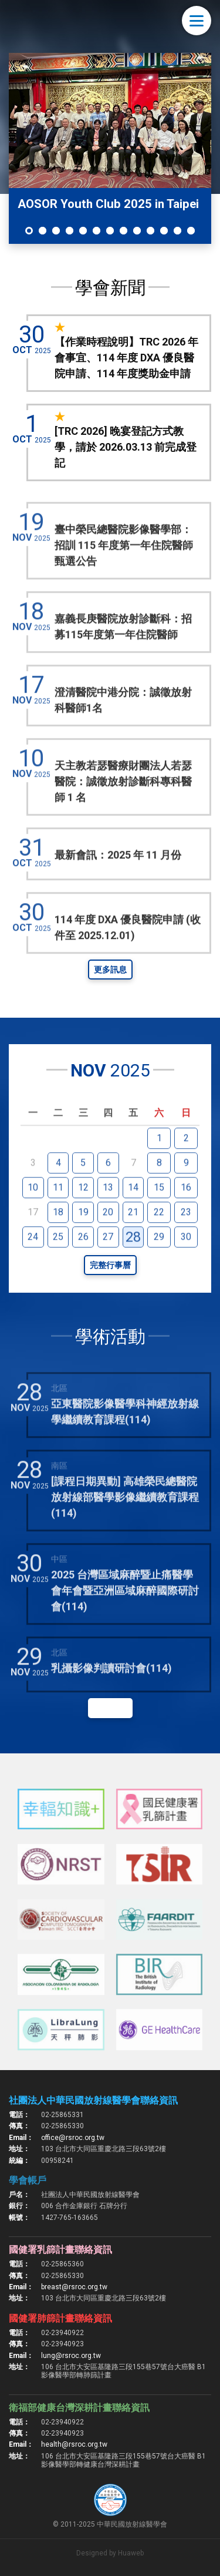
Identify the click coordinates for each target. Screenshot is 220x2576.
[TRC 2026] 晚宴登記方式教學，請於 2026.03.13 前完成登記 (126, 447)
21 (133, 1237)
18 (58, 1237)
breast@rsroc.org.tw (74, 2287)
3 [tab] (56, 230)
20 (108, 1237)
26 (83, 1262)
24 (33, 1262)
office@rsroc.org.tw (72, 2138)
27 (108, 1262)
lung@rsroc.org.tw (71, 2356)
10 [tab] (150, 230)
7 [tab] (110, 230)
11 (58, 1213)
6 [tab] (96, 230)
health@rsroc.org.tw (74, 2444)
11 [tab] (164, 230)
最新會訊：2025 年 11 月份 (118, 881)
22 (159, 1237)
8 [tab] (123, 230)
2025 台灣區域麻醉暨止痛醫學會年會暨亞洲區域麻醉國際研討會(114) (125, 1616)
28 (133, 1263)
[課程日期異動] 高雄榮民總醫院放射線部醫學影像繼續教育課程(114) (125, 1523)
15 (159, 1213)
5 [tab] (83, 230)
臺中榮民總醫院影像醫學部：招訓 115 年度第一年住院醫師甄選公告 (124, 571)
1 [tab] (29, 230)
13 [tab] (191, 230)
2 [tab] (42, 230)
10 (33, 1213)
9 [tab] (137, 230)
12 (83, 1213)
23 (186, 1237)
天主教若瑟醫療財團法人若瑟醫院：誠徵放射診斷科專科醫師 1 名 (123, 808)
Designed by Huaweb (110, 2553)
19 (83, 1237)
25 (58, 1262)
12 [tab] (177, 230)
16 (186, 1213)
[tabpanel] (110, 148)
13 (108, 1213)
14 (133, 1213)
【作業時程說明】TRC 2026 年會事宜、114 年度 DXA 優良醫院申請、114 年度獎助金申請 (126, 358)
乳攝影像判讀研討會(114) (111, 1694)
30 (186, 1262)
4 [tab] (69, 230)
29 (159, 1262)
